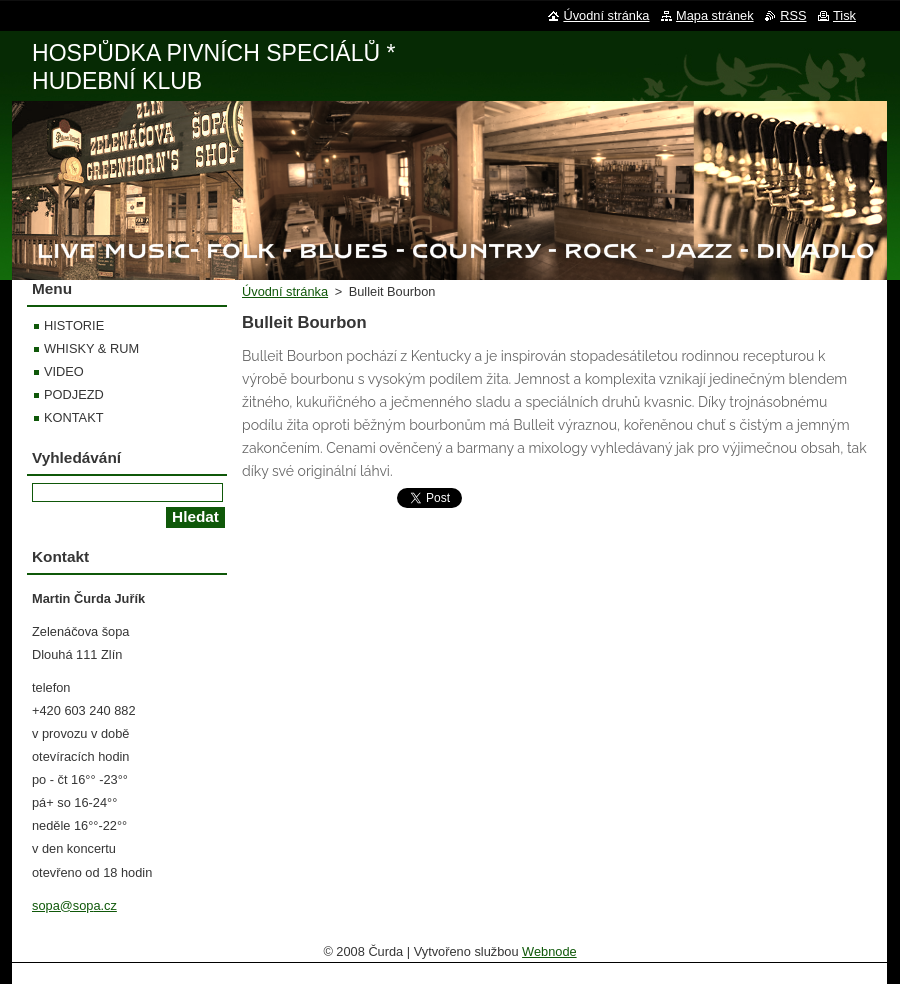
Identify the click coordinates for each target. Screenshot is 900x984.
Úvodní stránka (285, 291)
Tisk (844, 15)
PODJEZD (74, 394)
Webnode (549, 951)
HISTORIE (74, 325)
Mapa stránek (715, 15)
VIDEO (64, 371)
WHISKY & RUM (91, 348)
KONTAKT (74, 417)
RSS (793, 15)
